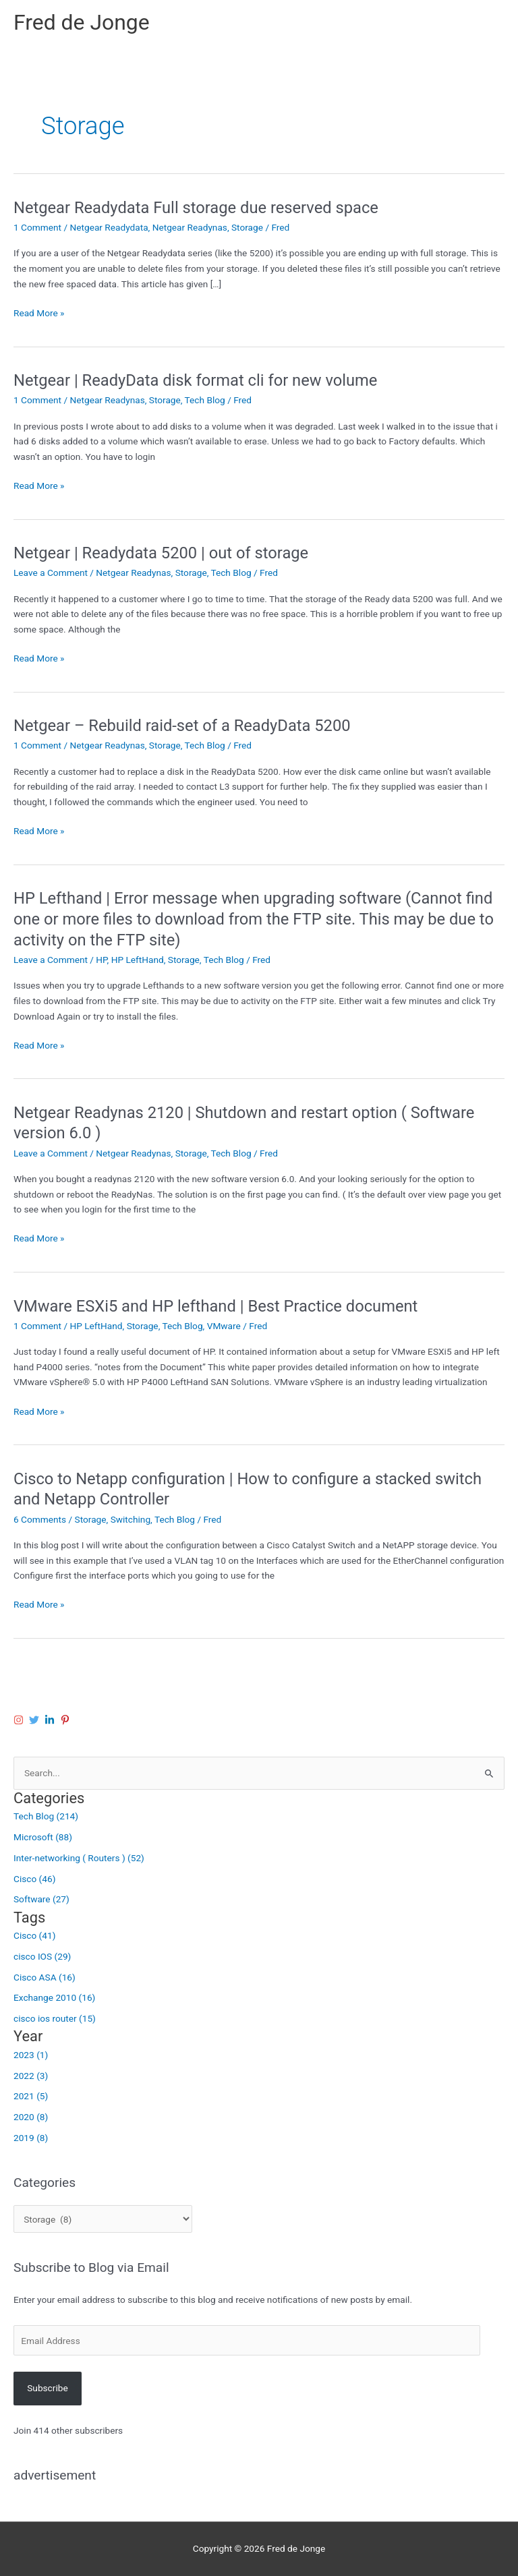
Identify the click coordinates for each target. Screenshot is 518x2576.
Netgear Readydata (108, 227)
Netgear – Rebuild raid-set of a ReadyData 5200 (182, 725)
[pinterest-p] (67, 1720)
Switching (130, 1519)
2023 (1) (30, 2054)
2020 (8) (30, 2116)
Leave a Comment (50, 572)
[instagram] (20, 1720)
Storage (247, 227)
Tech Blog (205, 399)
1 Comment (37, 227)
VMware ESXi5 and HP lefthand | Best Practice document (215, 1306)
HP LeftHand (137, 959)
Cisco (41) (34, 1935)
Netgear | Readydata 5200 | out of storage (160, 553)
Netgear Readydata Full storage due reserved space (195, 207)
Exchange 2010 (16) (54, 1997)
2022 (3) (30, 2075)
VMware (224, 1325)
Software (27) (41, 1899)
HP (101, 959)
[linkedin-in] (51, 1720)
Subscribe (47, 2387)
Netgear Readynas (189, 227)
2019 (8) (30, 2137)
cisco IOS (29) (42, 1956)
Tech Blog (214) (45, 1816)
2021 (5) (30, 2095)
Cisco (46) (34, 1878)
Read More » (39, 313)
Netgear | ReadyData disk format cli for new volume (195, 380)
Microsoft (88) (42, 1837)
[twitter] (35, 1720)
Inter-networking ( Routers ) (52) (78, 1857)
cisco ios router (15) (54, 2018)
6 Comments (39, 1519)
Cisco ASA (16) (44, 1977)
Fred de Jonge (81, 22)
